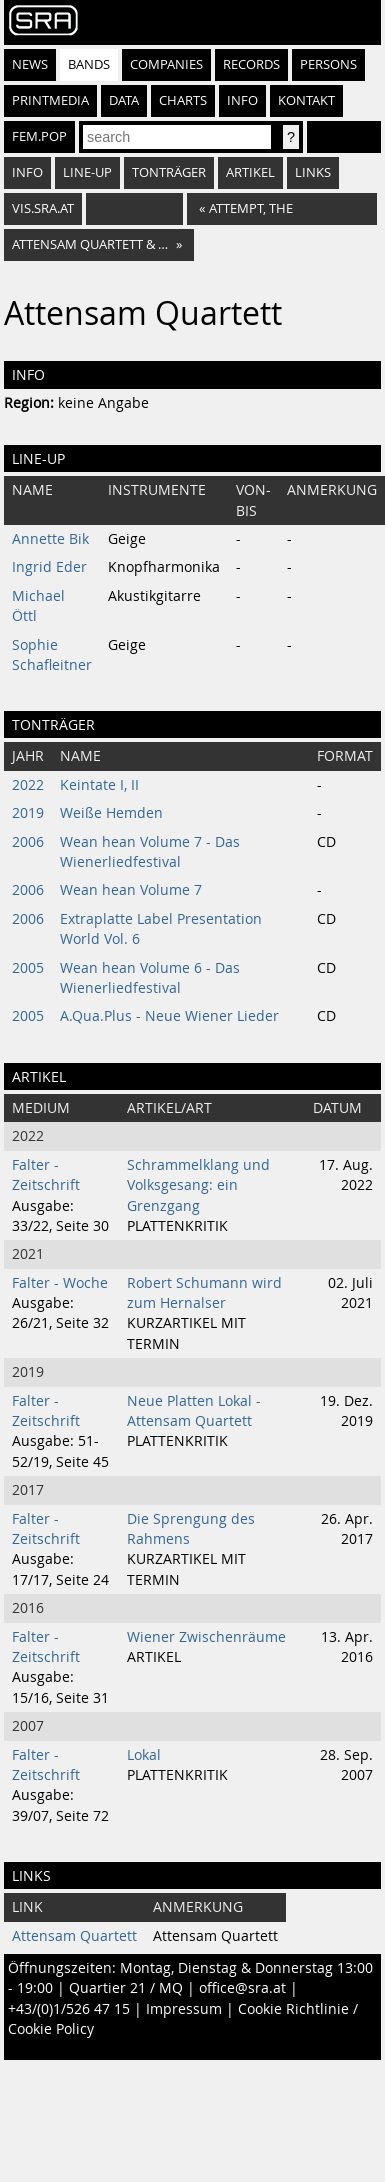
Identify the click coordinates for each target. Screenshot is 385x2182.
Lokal (144, 1755)
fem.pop (39, 136)
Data (124, 100)
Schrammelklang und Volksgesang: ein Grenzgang (198, 1185)
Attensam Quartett (74, 1936)
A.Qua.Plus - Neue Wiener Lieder (169, 1016)
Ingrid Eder (49, 567)
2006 (28, 842)
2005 (28, 968)
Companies (166, 64)
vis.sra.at (43, 208)
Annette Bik (50, 539)
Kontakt (306, 100)
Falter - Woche (60, 1283)
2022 (28, 785)
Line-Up (87, 172)
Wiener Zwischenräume (206, 1637)
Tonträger (169, 172)
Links (313, 172)
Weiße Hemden (111, 813)
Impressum (184, 2009)
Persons (328, 64)
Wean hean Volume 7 (131, 890)
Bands (89, 64)
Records (251, 64)
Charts (183, 100)
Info (242, 100)
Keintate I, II (99, 785)
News (30, 64)
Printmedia (50, 100)
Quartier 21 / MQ (126, 1988)
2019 (28, 813)
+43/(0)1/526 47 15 (69, 2009)
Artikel (250, 172)
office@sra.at (242, 1988)
